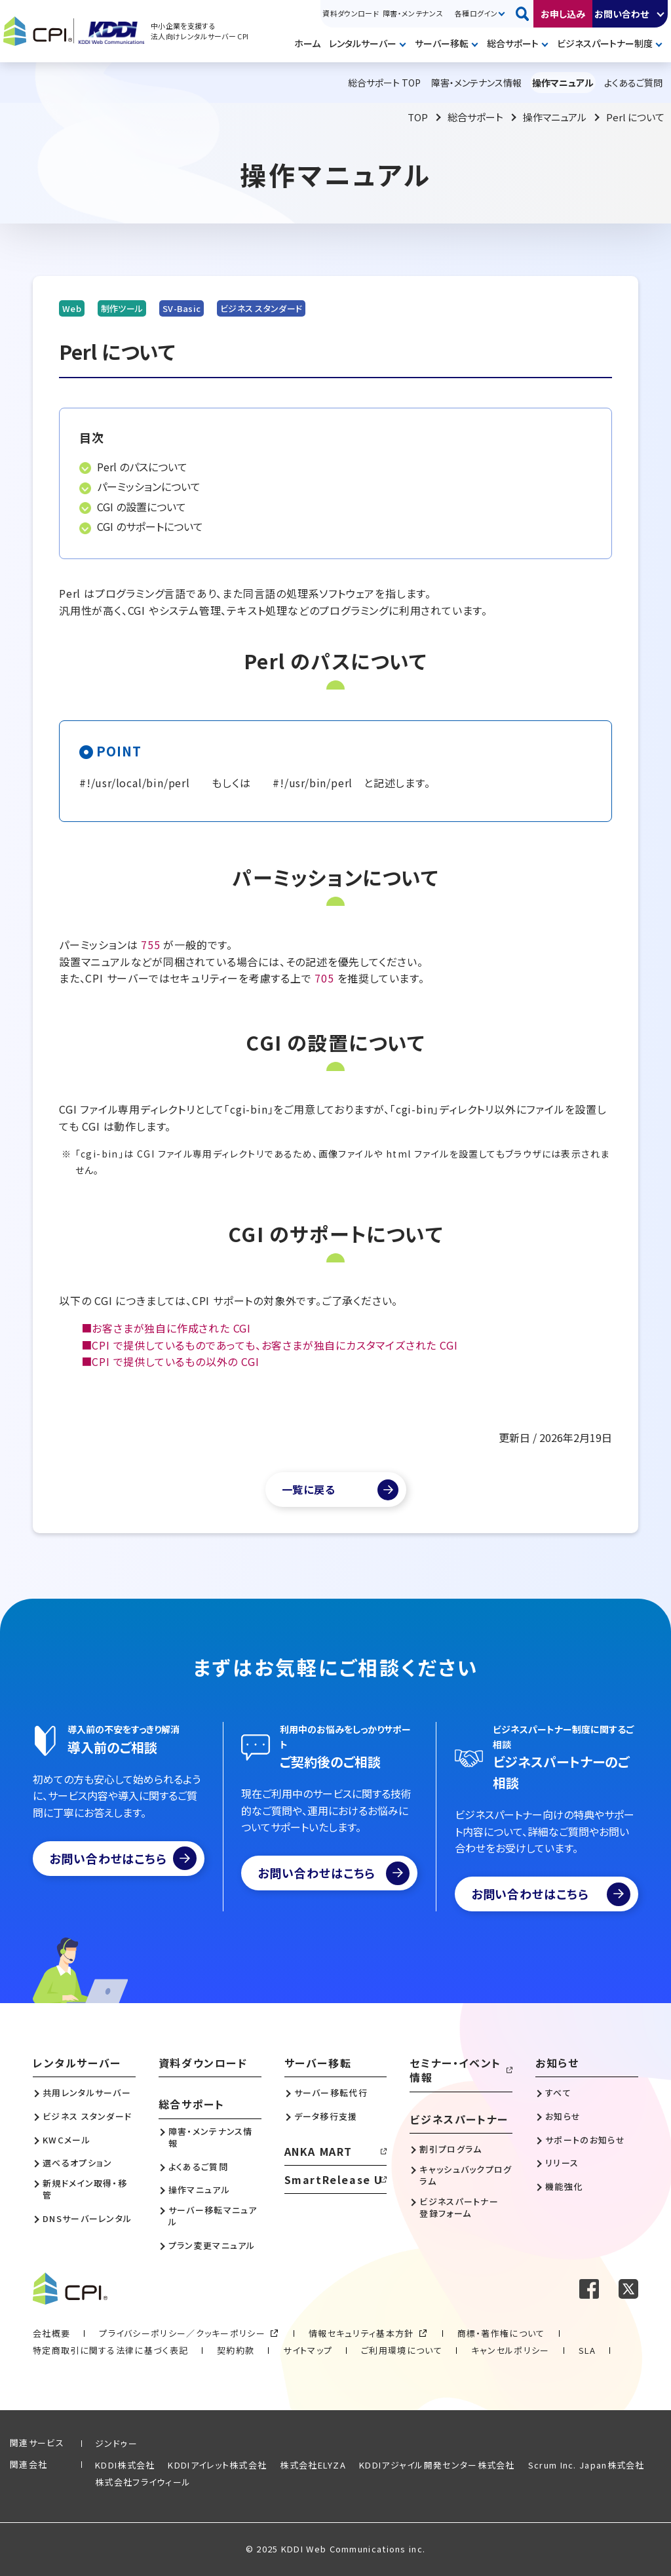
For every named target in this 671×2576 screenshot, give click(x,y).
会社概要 (51, 2333)
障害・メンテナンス (413, 13)
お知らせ (557, 2063)
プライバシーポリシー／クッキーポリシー (182, 2333)
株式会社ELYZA (313, 2465)
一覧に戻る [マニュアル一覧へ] (309, 1489)
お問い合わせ (621, 13)
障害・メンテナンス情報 (210, 2137)
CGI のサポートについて (150, 526)
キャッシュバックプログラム (465, 2175)
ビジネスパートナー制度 (605, 43)
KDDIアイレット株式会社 (217, 2465)
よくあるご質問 (198, 2167)
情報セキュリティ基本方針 (361, 2333)
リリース (562, 2163)
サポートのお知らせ (585, 2140)
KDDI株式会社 (125, 2465)
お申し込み (563, 13)
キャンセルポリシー (510, 2350)
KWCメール (66, 2140)
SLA (587, 2350)
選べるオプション (77, 2163)
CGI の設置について (141, 507)
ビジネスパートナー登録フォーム (459, 2207)
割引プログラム (450, 2149)
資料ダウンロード (350, 13)
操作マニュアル (554, 117)
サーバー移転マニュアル (213, 2216)
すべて (558, 2093)
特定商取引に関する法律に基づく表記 (110, 2350)
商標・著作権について (501, 2333)
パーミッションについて (149, 486)
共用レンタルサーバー (87, 2093)
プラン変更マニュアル (212, 2246)
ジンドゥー (116, 2443)
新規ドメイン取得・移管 (85, 2189)
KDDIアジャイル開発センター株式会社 (437, 2465)
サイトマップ (307, 2350)
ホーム (307, 43)
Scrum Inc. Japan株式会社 (586, 2465)
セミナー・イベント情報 (455, 2070)
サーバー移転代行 (331, 2093)
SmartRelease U (333, 2179)
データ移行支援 (326, 2116)
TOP (418, 117)
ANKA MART (318, 2151)
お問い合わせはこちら (123, 1858)
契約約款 (235, 2350)
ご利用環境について (401, 2350)
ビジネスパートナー (459, 2119)
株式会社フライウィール (143, 2482)
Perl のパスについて (142, 467)
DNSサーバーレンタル (87, 2219)
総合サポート (513, 43)
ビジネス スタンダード (87, 2116)
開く (661, 13)
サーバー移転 (442, 43)
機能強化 (564, 2187)
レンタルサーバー (362, 43)
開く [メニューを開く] (405, 44)
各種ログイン (476, 13)
